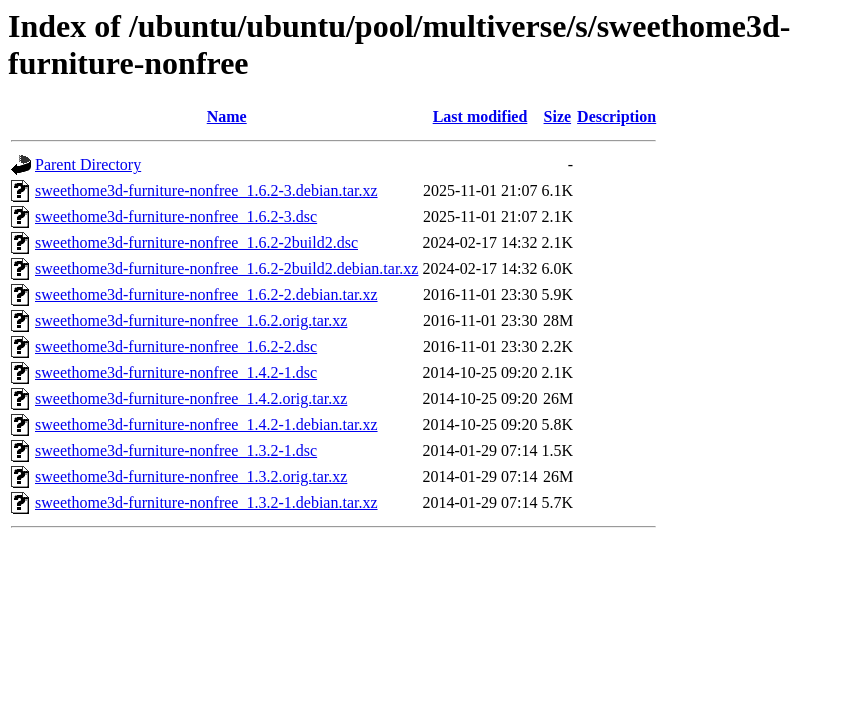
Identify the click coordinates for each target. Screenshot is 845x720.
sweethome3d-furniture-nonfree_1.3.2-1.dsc (176, 450)
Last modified (480, 116)
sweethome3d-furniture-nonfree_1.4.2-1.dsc (176, 372)
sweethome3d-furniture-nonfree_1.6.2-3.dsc (176, 216)
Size (558, 116)
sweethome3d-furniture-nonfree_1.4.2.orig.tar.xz (191, 398)
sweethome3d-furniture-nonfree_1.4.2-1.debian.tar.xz (206, 424)
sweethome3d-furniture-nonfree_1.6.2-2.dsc (176, 346)
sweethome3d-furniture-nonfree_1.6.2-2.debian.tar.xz (206, 294)
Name (227, 116)
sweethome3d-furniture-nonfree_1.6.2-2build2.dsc (196, 242)
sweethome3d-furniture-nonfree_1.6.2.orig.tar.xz (191, 320)
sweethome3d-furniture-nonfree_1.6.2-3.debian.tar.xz (206, 190)
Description (616, 116)
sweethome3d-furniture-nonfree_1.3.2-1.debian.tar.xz (206, 502)
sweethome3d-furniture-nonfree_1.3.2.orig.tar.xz (191, 476)
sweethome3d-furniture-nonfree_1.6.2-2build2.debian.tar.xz (226, 268)
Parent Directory (88, 164)
